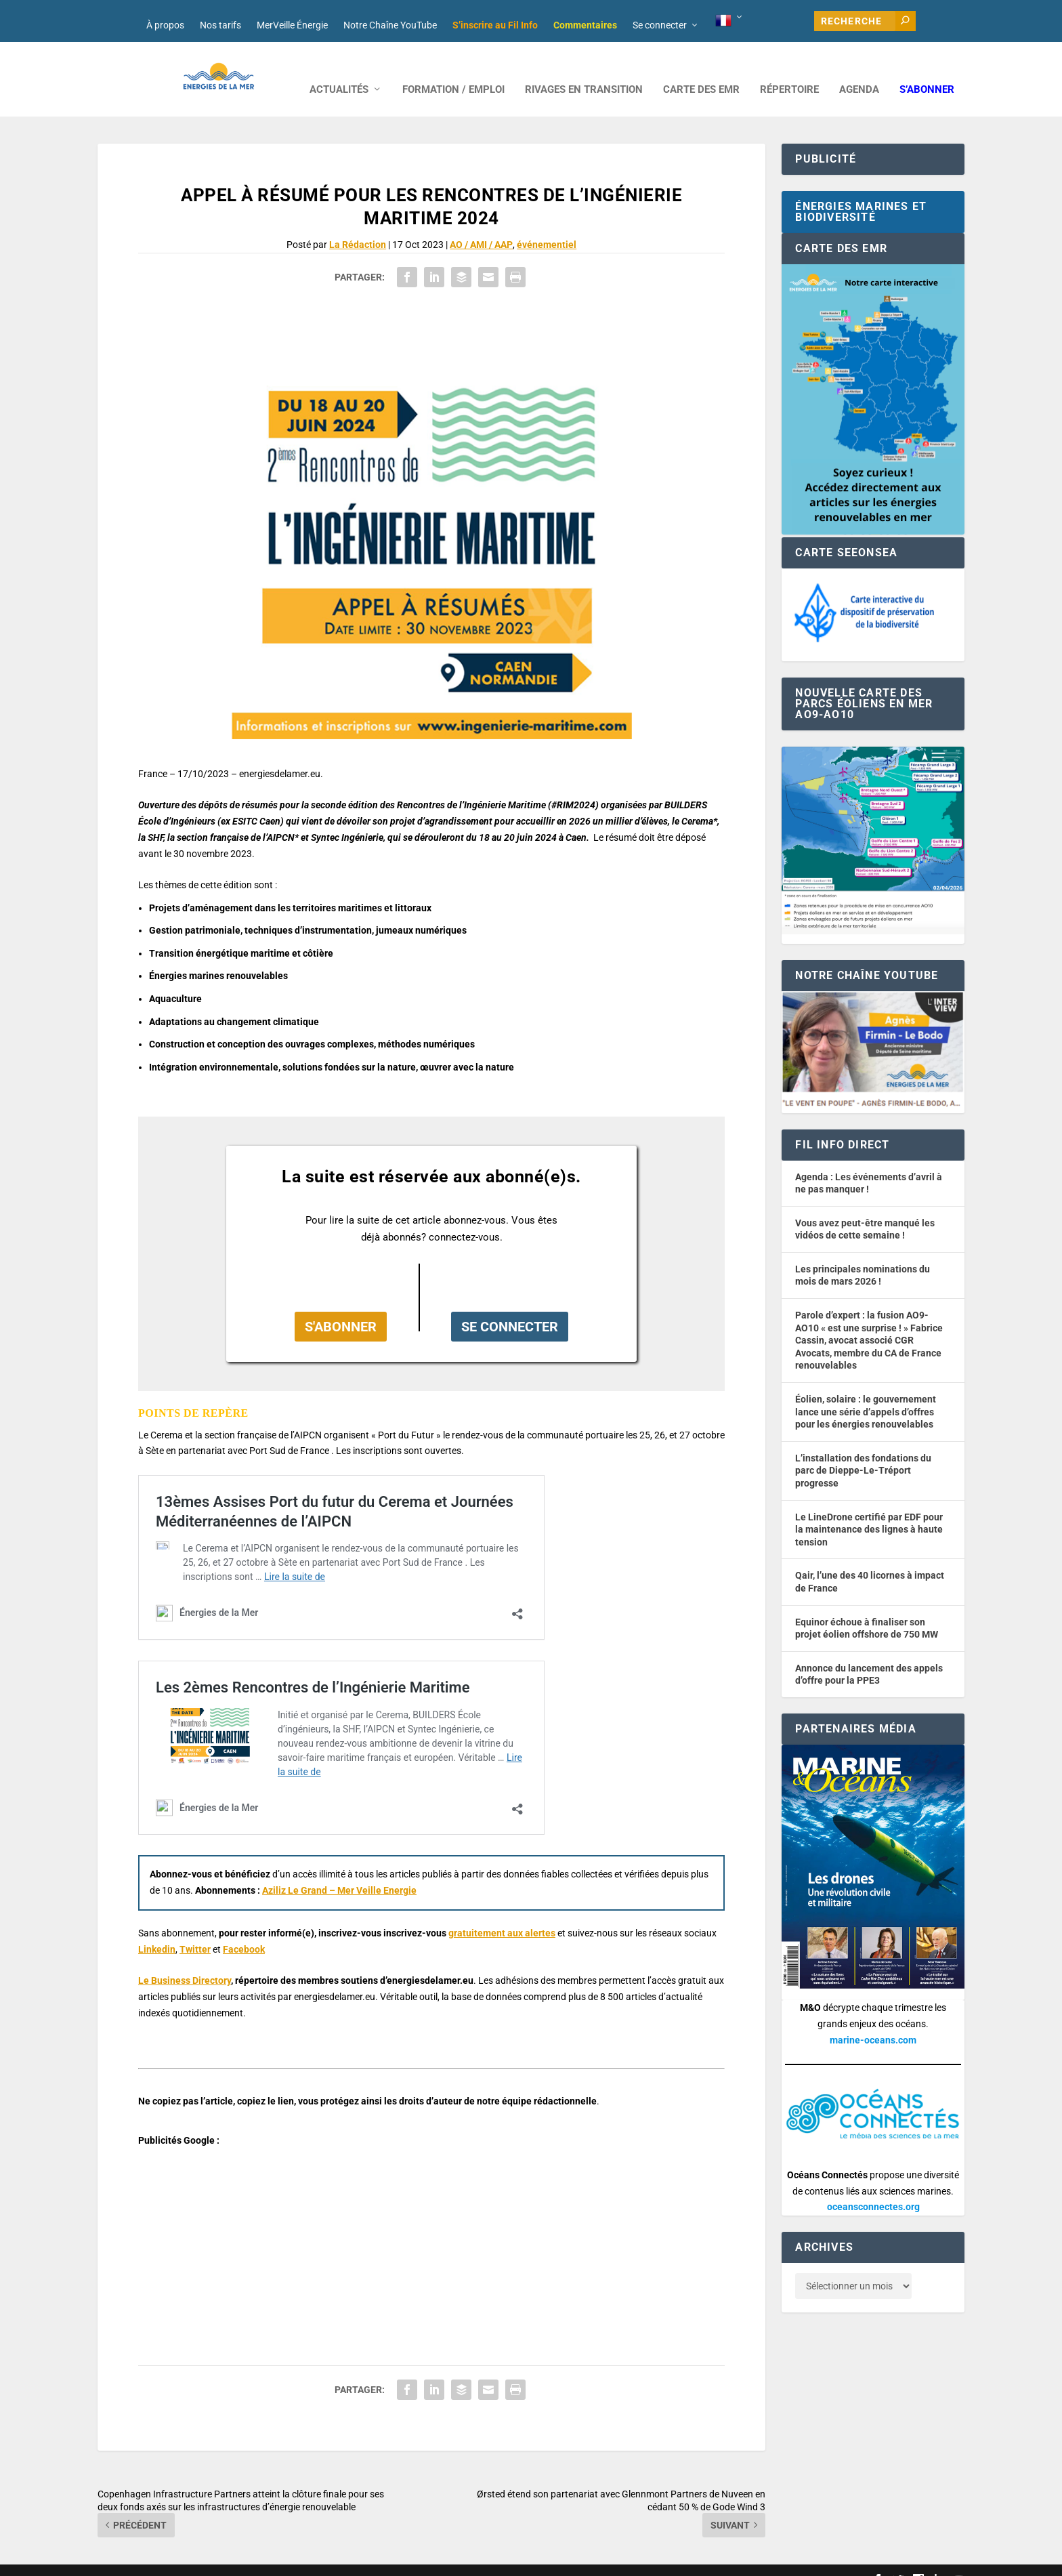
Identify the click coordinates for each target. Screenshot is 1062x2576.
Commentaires (585, 25)
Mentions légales (472, 2560)
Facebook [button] (244, 1929)
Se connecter (660, 25)
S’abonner (926, 69)
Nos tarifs (220, 25)
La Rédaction (357, 224)
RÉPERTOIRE (789, 69)
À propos (165, 25)
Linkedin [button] (156, 1929)
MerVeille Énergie (292, 25)
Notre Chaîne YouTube (390, 25)
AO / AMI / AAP (481, 224)
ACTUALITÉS (339, 69)
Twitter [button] (195, 1929)
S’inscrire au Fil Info (495, 25)
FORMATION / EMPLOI (453, 69)
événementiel (546, 224)
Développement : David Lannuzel (276, 2560)
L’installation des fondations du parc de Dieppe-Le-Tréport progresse (863, 1450)
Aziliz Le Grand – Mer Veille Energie (339, 1870)
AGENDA (859, 69)
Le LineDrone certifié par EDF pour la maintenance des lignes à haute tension (869, 1509)
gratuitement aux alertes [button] (501, 1912)
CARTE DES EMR (701, 69)
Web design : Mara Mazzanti (152, 2560)
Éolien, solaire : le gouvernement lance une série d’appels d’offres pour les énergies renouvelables (865, 1391)
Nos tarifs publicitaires (389, 2560)
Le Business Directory (184, 1960)
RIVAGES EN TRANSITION (584, 69)
